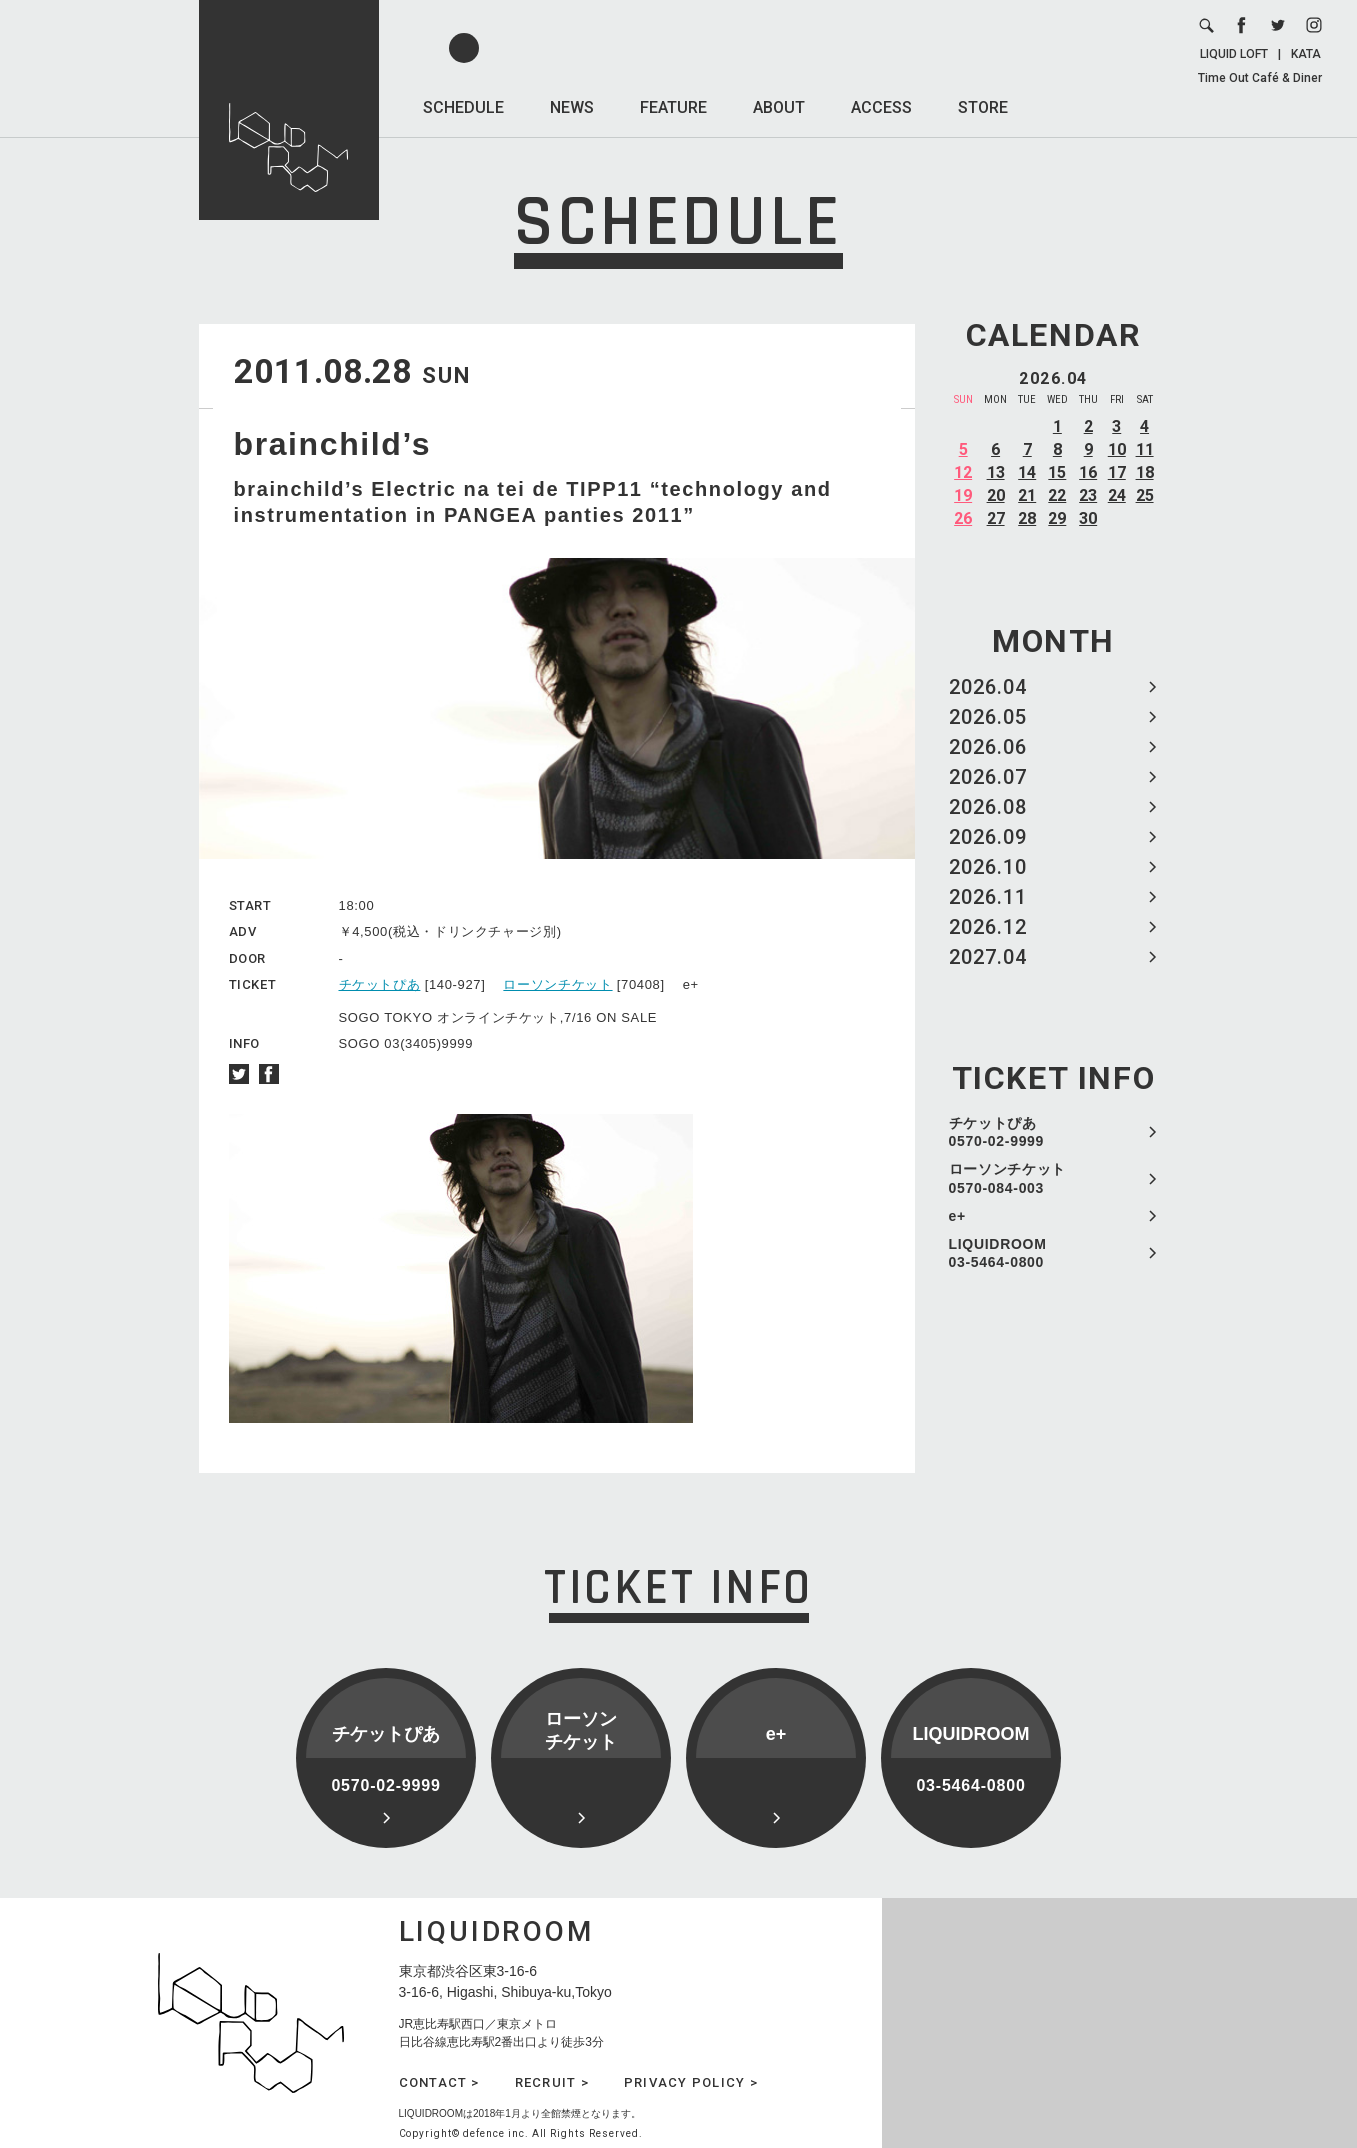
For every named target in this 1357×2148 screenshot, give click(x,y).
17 (1117, 472)
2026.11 (988, 897)
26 (963, 518)
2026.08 (988, 807)
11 (1145, 449)
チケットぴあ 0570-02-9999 (997, 1132)
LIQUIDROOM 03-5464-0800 (998, 1253)
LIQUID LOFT (1234, 54)
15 (1057, 472)
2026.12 (988, 927)
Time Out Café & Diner (1260, 78)
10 (1117, 449)
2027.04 (988, 957)
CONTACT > (439, 2082)
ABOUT (779, 107)
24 (1117, 495)
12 (963, 472)
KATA (1306, 54)
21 (1027, 495)
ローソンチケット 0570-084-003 (1008, 1178)
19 (963, 495)
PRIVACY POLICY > (691, 2082)
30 (1088, 518)
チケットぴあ (380, 984)
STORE (983, 107)
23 (1088, 495)
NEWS (572, 107)
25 (1145, 495)
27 (996, 518)
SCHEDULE (463, 107)
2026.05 (988, 717)
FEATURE (673, 107)
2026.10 (988, 867)
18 (1145, 472)
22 (1057, 495)
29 (1057, 518)
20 (996, 495)
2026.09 (988, 837)
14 (1027, 472)
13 (996, 472)
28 (1027, 518)
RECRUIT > (552, 2082)
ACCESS (881, 107)
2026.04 (988, 687)
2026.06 (988, 747)
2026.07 (988, 777)
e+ (957, 1216)
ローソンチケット (557, 984)
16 (1088, 472)
